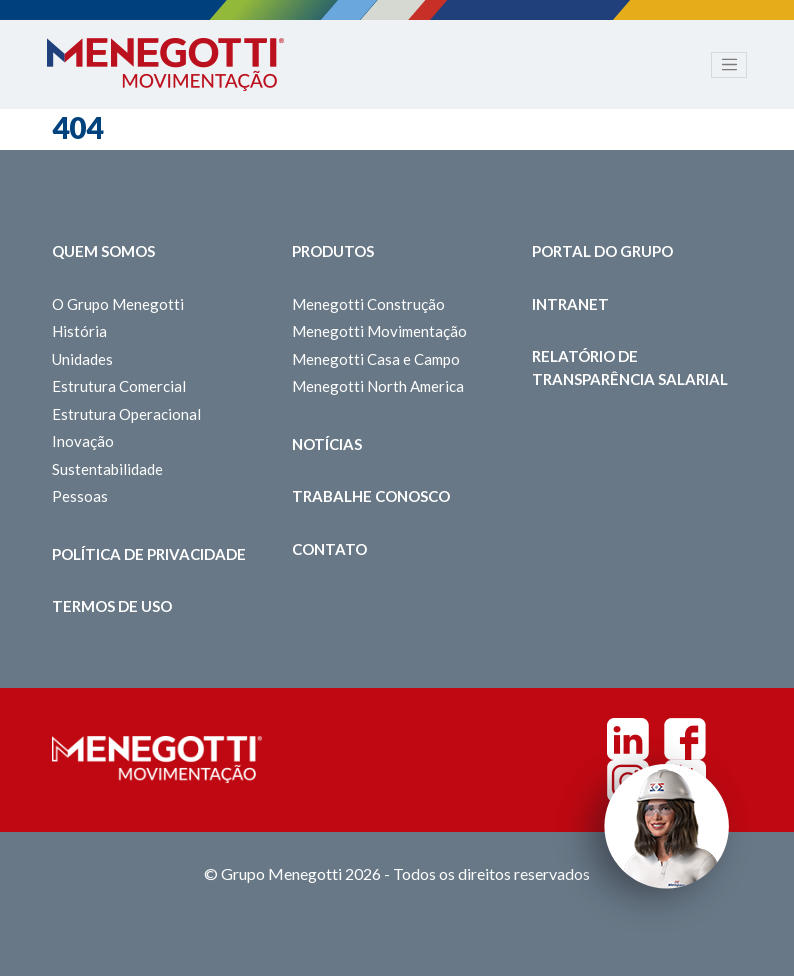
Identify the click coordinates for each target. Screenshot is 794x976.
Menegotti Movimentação (379, 331)
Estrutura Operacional (126, 414)
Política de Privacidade (149, 554)
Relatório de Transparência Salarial (630, 367)
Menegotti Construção (368, 304)
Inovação (83, 441)
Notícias (327, 444)
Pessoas (80, 496)
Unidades (82, 359)
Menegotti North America (378, 386)
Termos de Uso (112, 606)
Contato (329, 549)
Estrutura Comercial (119, 386)
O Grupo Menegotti (118, 304)
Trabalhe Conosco (371, 496)
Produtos (333, 251)
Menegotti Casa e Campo (376, 359)
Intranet (570, 304)
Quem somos (103, 251)
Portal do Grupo (602, 251)
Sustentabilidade (107, 469)
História (79, 331)
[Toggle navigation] (729, 65)
